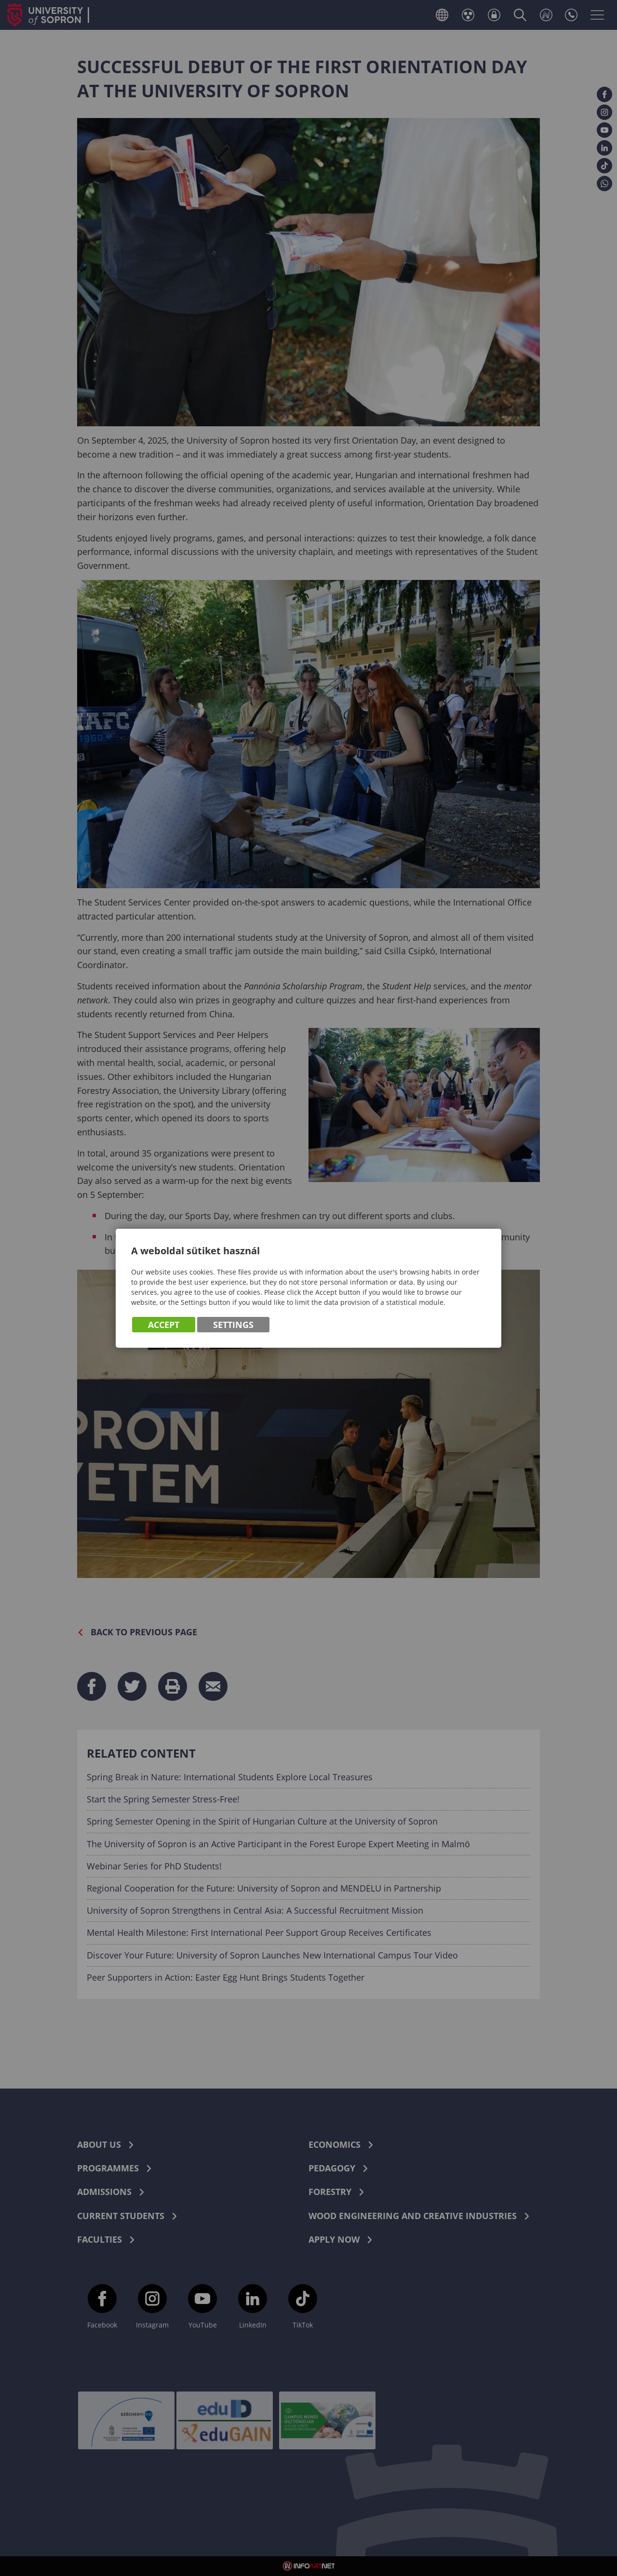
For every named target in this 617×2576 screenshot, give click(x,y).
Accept (163, 1326)
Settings (233, 1326)
